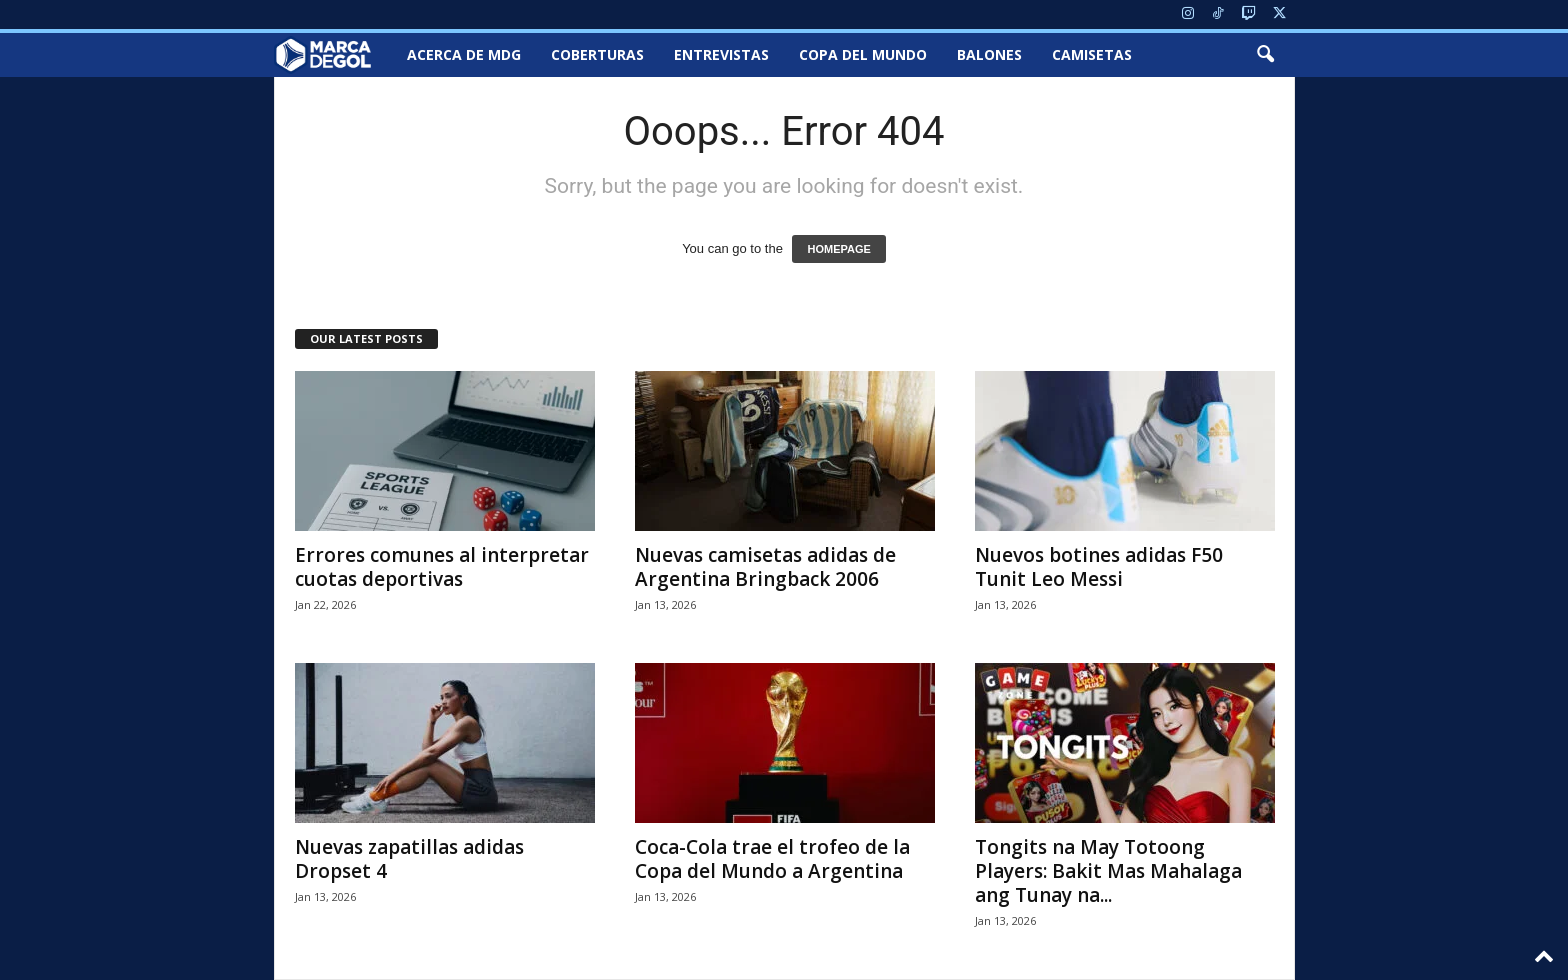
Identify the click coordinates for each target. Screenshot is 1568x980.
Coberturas (597, 54)
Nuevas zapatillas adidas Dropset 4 (409, 859)
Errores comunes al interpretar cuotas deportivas (442, 567)
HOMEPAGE (838, 249)
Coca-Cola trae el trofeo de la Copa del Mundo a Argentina (772, 859)
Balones (989, 54)
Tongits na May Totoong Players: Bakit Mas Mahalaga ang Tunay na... (1108, 871)
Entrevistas (721, 54)
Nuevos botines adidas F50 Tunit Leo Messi (1099, 567)
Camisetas (1092, 54)
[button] (1265, 55)
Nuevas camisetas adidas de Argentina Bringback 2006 (765, 567)
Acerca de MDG (464, 54)
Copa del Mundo (863, 54)
